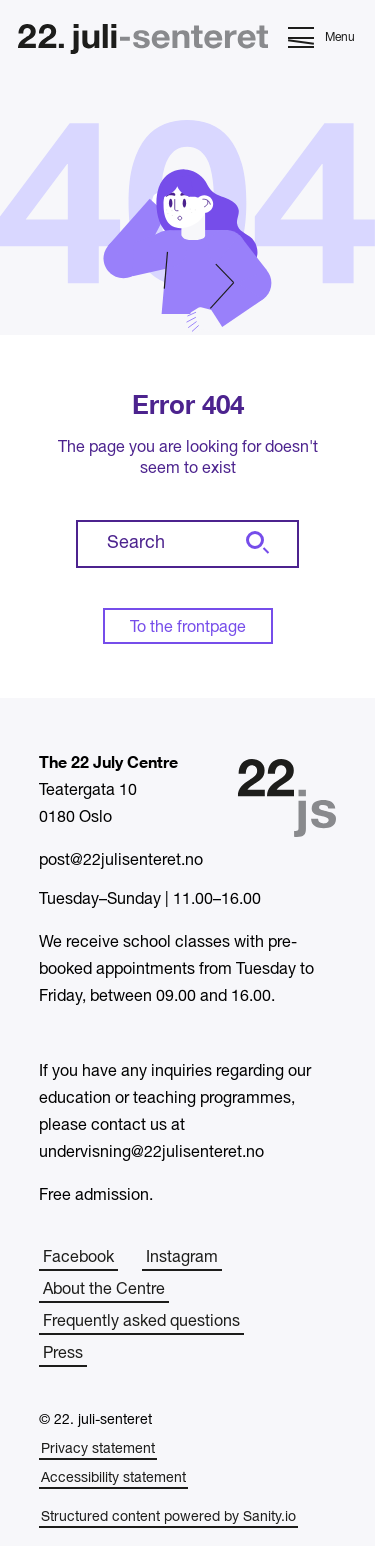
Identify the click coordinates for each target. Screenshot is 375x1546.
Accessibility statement (113, 1478)
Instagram (182, 1258)
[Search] (255, 544)
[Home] (143, 41)
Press (63, 1354)
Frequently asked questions (141, 1322)
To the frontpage (188, 628)
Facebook (78, 1258)
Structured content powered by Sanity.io (168, 1517)
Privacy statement (98, 1449)
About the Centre (104, 1290)
